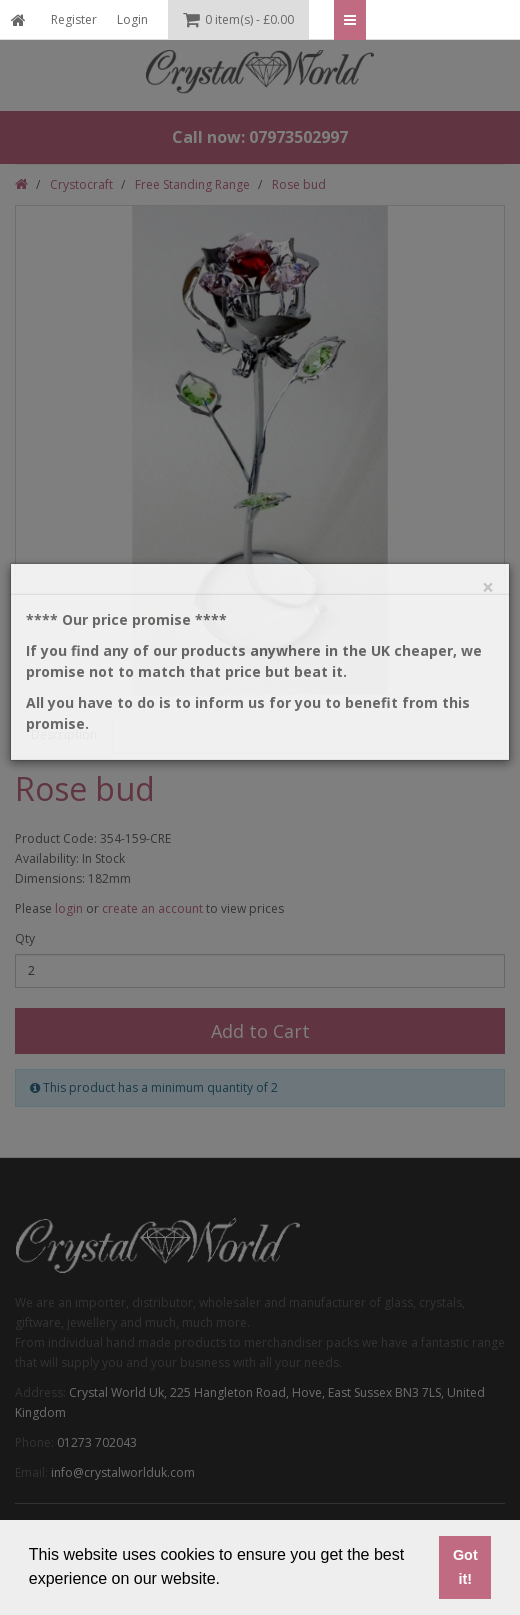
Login (132, 19)
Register (74, 19)
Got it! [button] (465, 1567)
